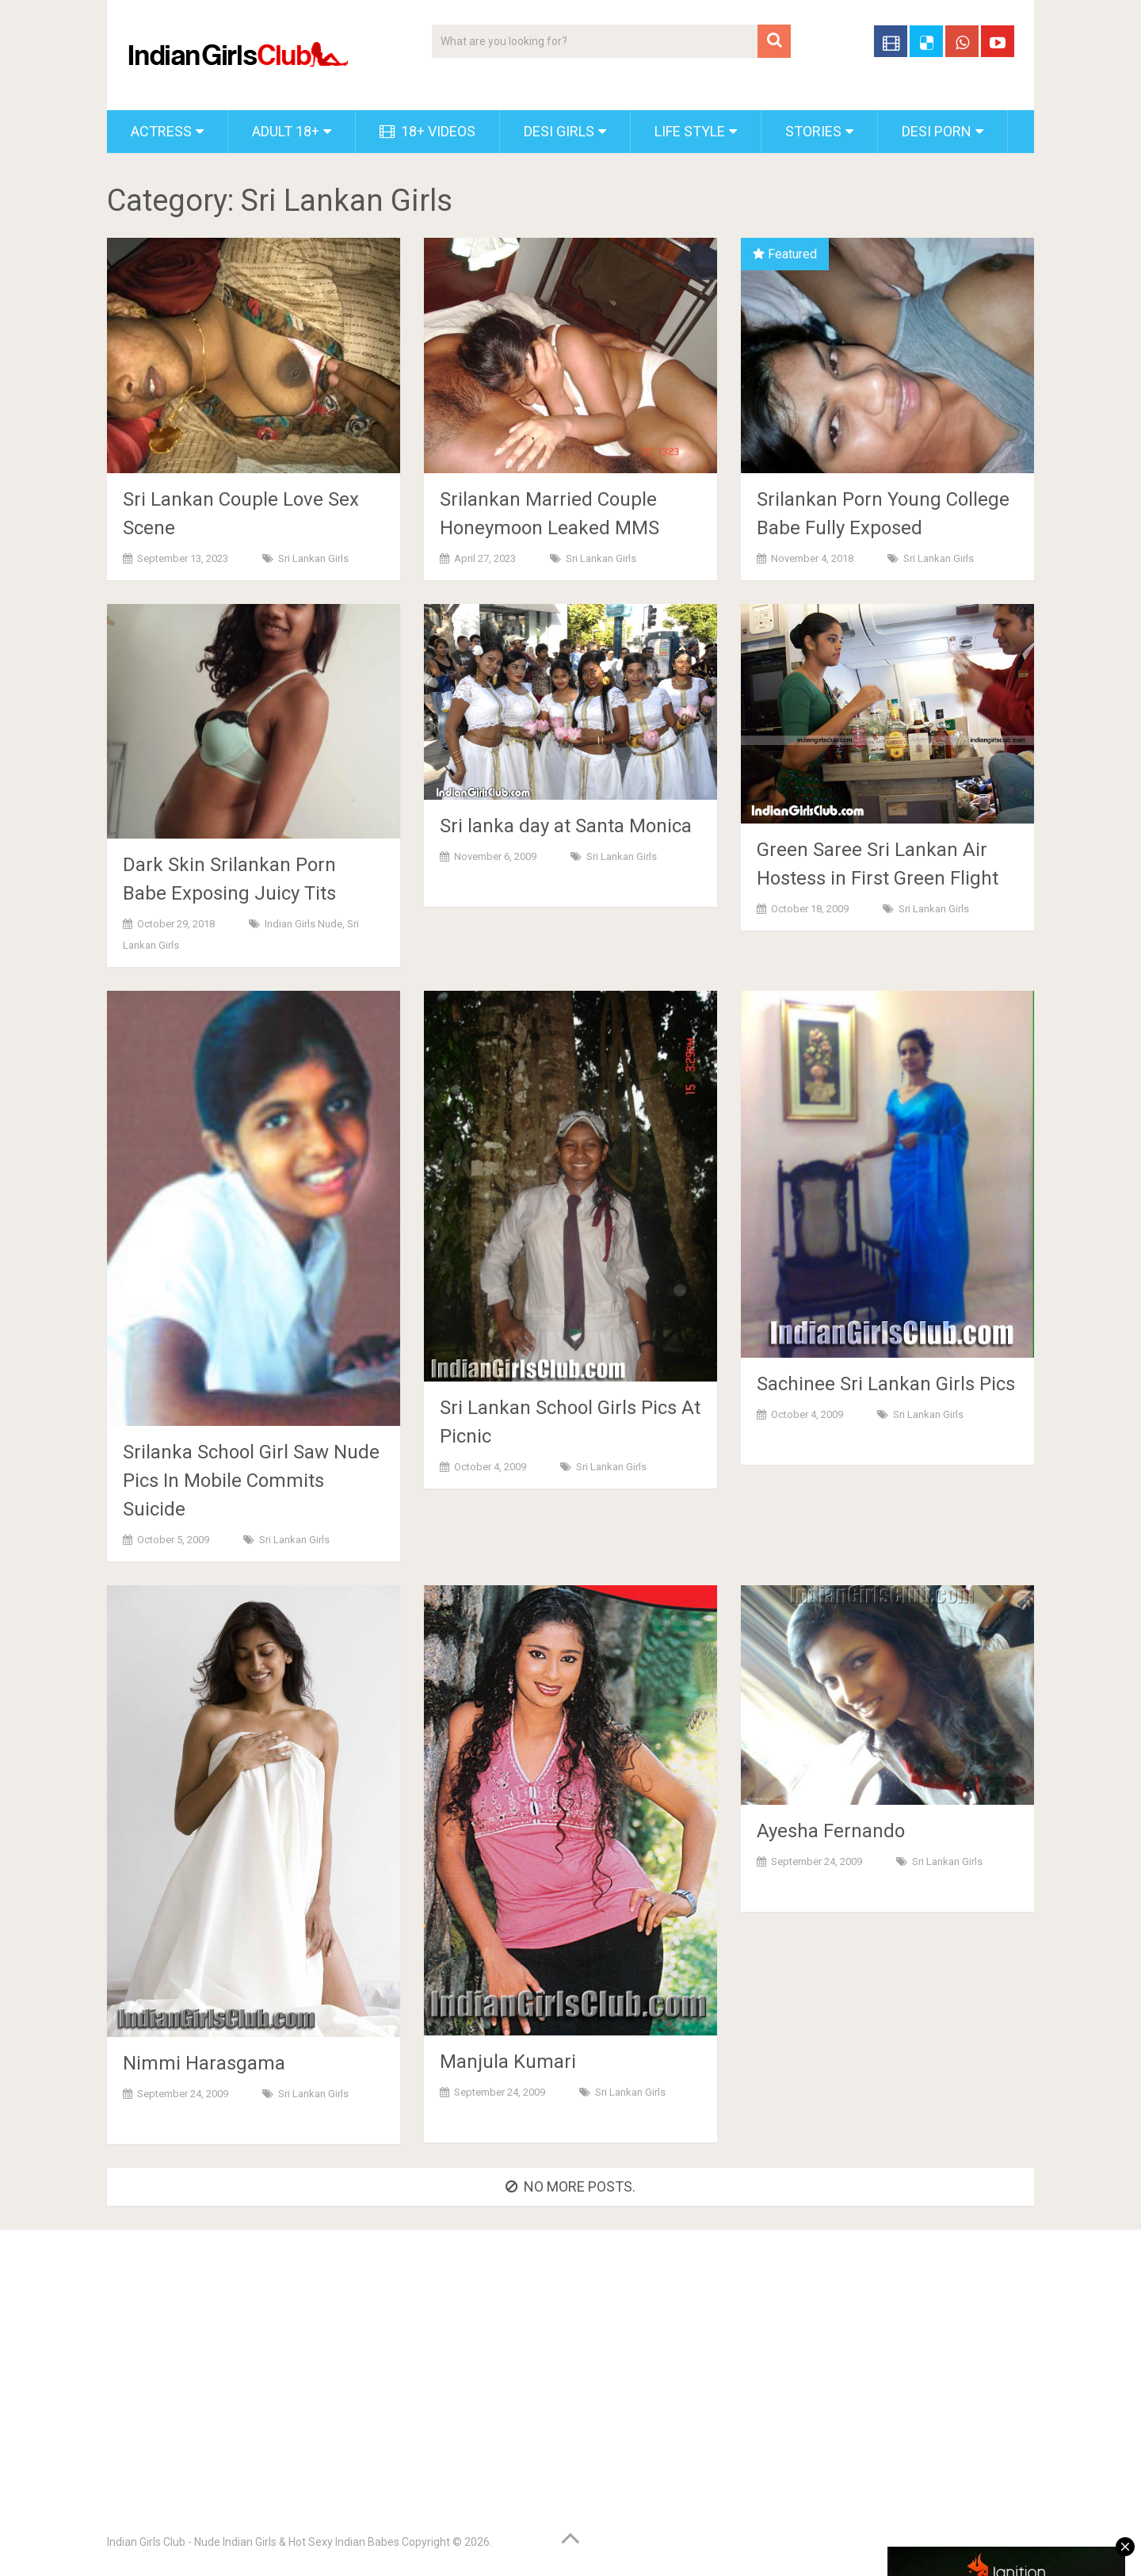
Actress (161, 131)
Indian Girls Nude (303, 924)
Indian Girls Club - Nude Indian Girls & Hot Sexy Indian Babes (253, 2542)
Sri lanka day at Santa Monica (566, 826)
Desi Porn (936, 131)
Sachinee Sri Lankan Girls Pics (886, 1384)
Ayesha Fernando (831, 1831)
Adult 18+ (285, 131)
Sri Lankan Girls (313, 558)
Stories (813, 131)
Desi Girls (559, 131)
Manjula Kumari (508, 2061)
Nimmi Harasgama (204, 2063)
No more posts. (570, 2186)
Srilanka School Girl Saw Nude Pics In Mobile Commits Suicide (251, 1480)
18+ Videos (427, 131)
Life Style (689, 131)
